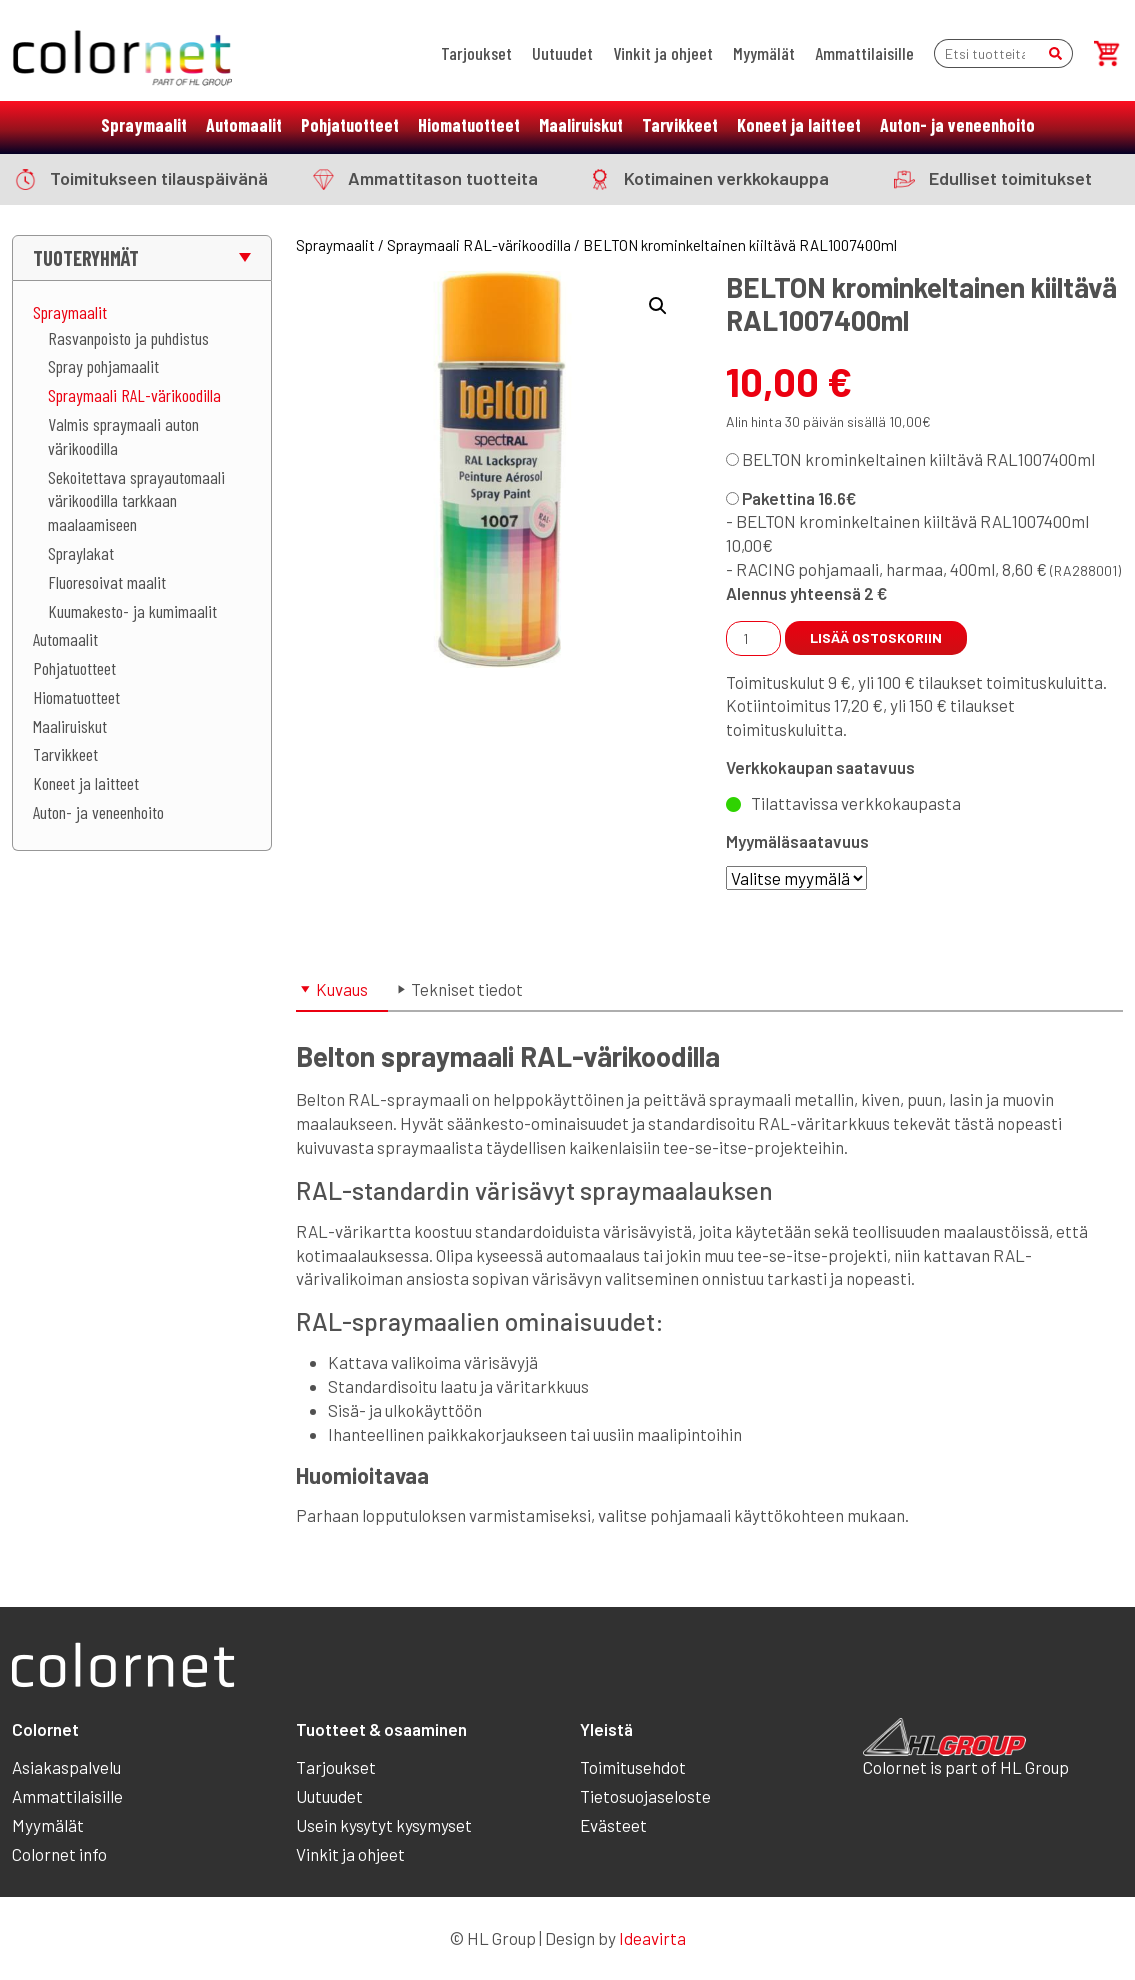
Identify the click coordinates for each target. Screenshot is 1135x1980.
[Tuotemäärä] (753, 638)
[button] (658, 306)
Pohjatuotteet (350, 125)
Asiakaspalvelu (66, 1767)
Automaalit (244, 125)
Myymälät (764, 53)
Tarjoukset (476, 53)
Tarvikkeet (680, 125)
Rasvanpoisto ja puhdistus (128, 338)
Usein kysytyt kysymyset (384, 1825)
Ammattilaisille (864, 53)
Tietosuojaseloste (645, 1796)
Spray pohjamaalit (103, 366)
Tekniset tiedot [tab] (467, 989)
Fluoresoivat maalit (107, 582)
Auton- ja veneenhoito (957, 125)
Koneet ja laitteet (799, 125)
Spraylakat (81, 553)
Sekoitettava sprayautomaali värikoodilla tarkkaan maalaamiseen (136, 501)
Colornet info (59, 1854)
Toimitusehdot (633, 1767)
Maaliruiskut (581, 125)
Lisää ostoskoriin (876, 637)
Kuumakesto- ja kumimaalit (132, 611)
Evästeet (613, 1825)
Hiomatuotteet (469, 125)
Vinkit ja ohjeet (663, 53)
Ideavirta (652, 1938)
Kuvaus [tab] (342, 989)
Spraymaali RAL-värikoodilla (134, 395)
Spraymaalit (144, 125)
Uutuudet (562, 53)
